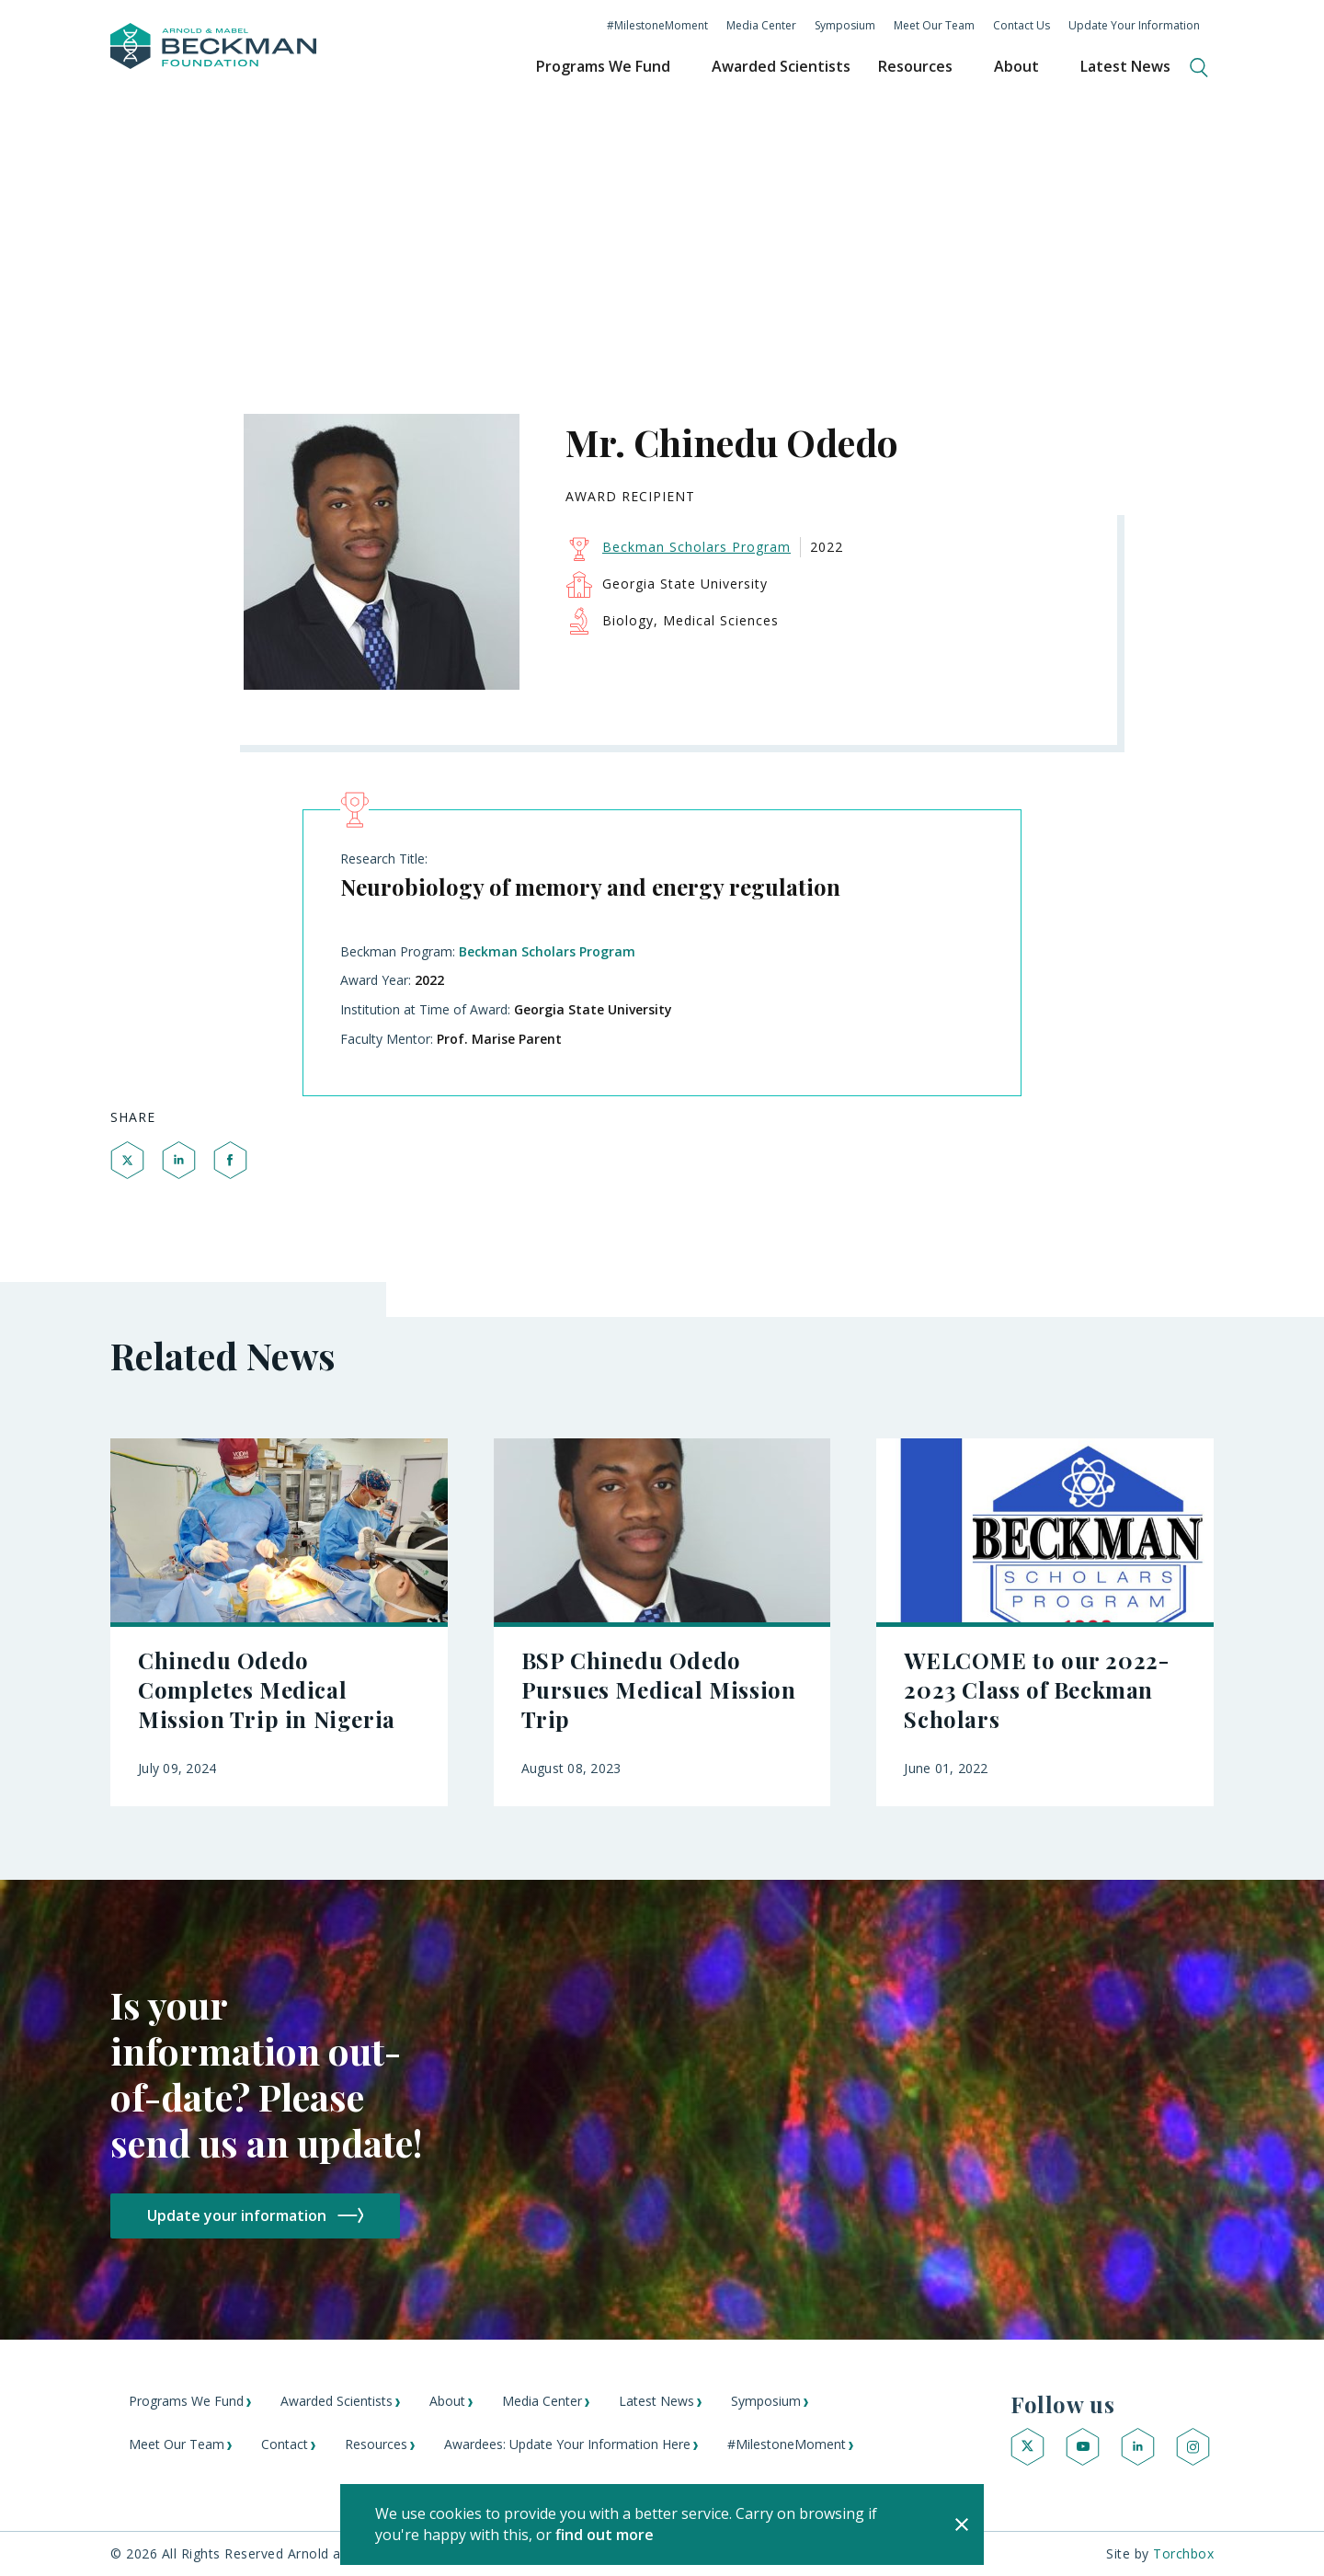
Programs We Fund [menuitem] (603, 66)
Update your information (236, 2215)
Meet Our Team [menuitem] (934, 25)
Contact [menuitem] (284, 2444)
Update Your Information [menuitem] (1134, 25)
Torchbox (1183, 2553)
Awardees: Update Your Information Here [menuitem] (567, 2444)
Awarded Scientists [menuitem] (781, 66)
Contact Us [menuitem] (1021, 25)
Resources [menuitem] (915, 66)
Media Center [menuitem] (761, 25)
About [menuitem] (1016, 66)
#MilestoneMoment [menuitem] (657, 25)
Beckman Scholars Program (547, 951)
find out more (604, 2534)
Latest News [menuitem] (1125, 66)
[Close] (962, 2524)
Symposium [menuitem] (845, 25)
